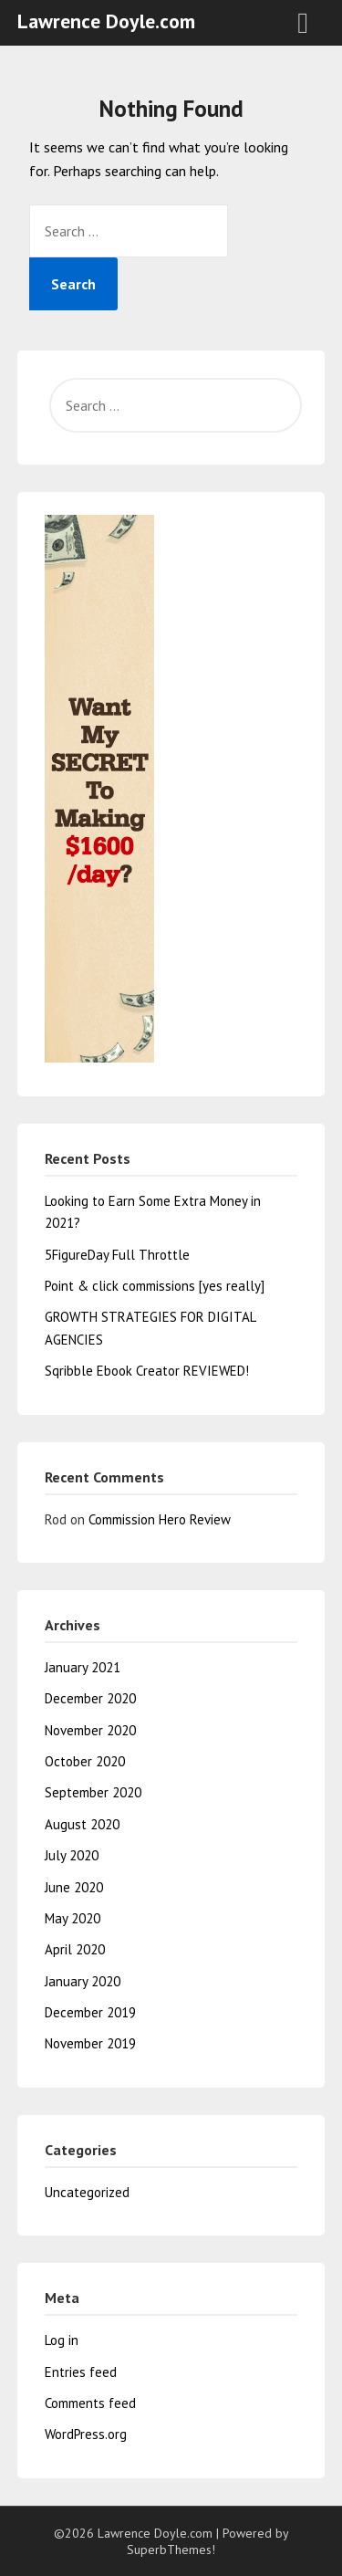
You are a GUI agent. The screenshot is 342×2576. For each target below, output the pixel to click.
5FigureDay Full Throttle (117, 1254)
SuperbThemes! (171, 2549)
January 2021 (82, 1667)
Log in (61, 2340)
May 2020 (72, 1918)
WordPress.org (86, 2434)
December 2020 (90, 1698)
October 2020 (85, 1761)
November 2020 (90, 1730)
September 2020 (93, 1792)
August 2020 (82, 1824)
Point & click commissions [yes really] (154, 1285)
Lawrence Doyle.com (106, 21)
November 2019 (90, 2043)
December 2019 (90, 2012)
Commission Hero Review (159, 1519)
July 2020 (71, 1855)
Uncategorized (87, 2192)
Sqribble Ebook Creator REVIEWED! (147, 1370)
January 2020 (82, 1981)
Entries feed (81, 2372)
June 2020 (74, 1887)
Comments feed (90, 2403)
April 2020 (75, 1949)
